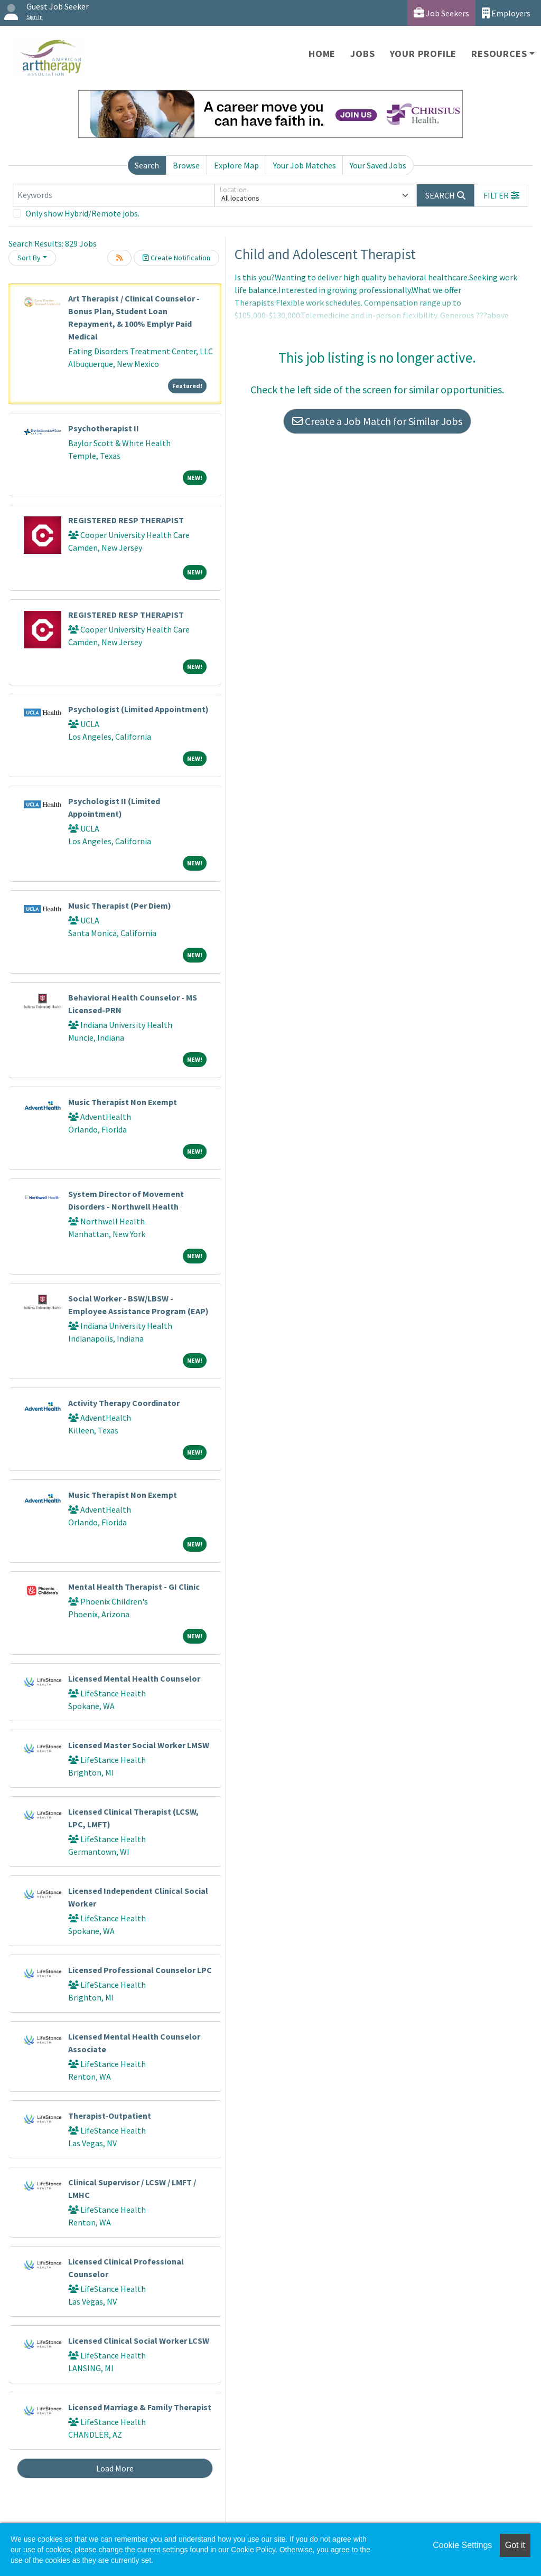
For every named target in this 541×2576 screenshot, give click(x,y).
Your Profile (423, 54)
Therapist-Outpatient (109, 2115)
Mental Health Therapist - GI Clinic (134, 1586)
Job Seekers (441, 13)
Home (322, 54)
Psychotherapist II (103, 428)
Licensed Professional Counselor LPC (140, 1970)
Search (147, 165)
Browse (186, 165)
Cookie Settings (462, 2545)
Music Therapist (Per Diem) (119, 905)
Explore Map (236, 165)
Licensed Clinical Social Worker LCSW (138, 2340)
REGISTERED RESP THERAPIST (126, 520)
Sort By (29, 257)
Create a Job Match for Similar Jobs (377, 421)
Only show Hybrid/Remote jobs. (82, 213)
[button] (501, 195)
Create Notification (176, 257)
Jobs (362, 54)
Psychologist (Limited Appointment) (138, 709)
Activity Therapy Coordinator (124, 1403)
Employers (506, 13)
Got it (515, 2545)
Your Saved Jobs (378, 165)
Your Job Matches (304, 165)
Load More (115, 2468)
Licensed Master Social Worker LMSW (138, 1745)
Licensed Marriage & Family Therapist (139, 2407)
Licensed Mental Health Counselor (134, 1678)
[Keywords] (113, 195)
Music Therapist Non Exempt (122, 1102)
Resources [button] (499, 54)
